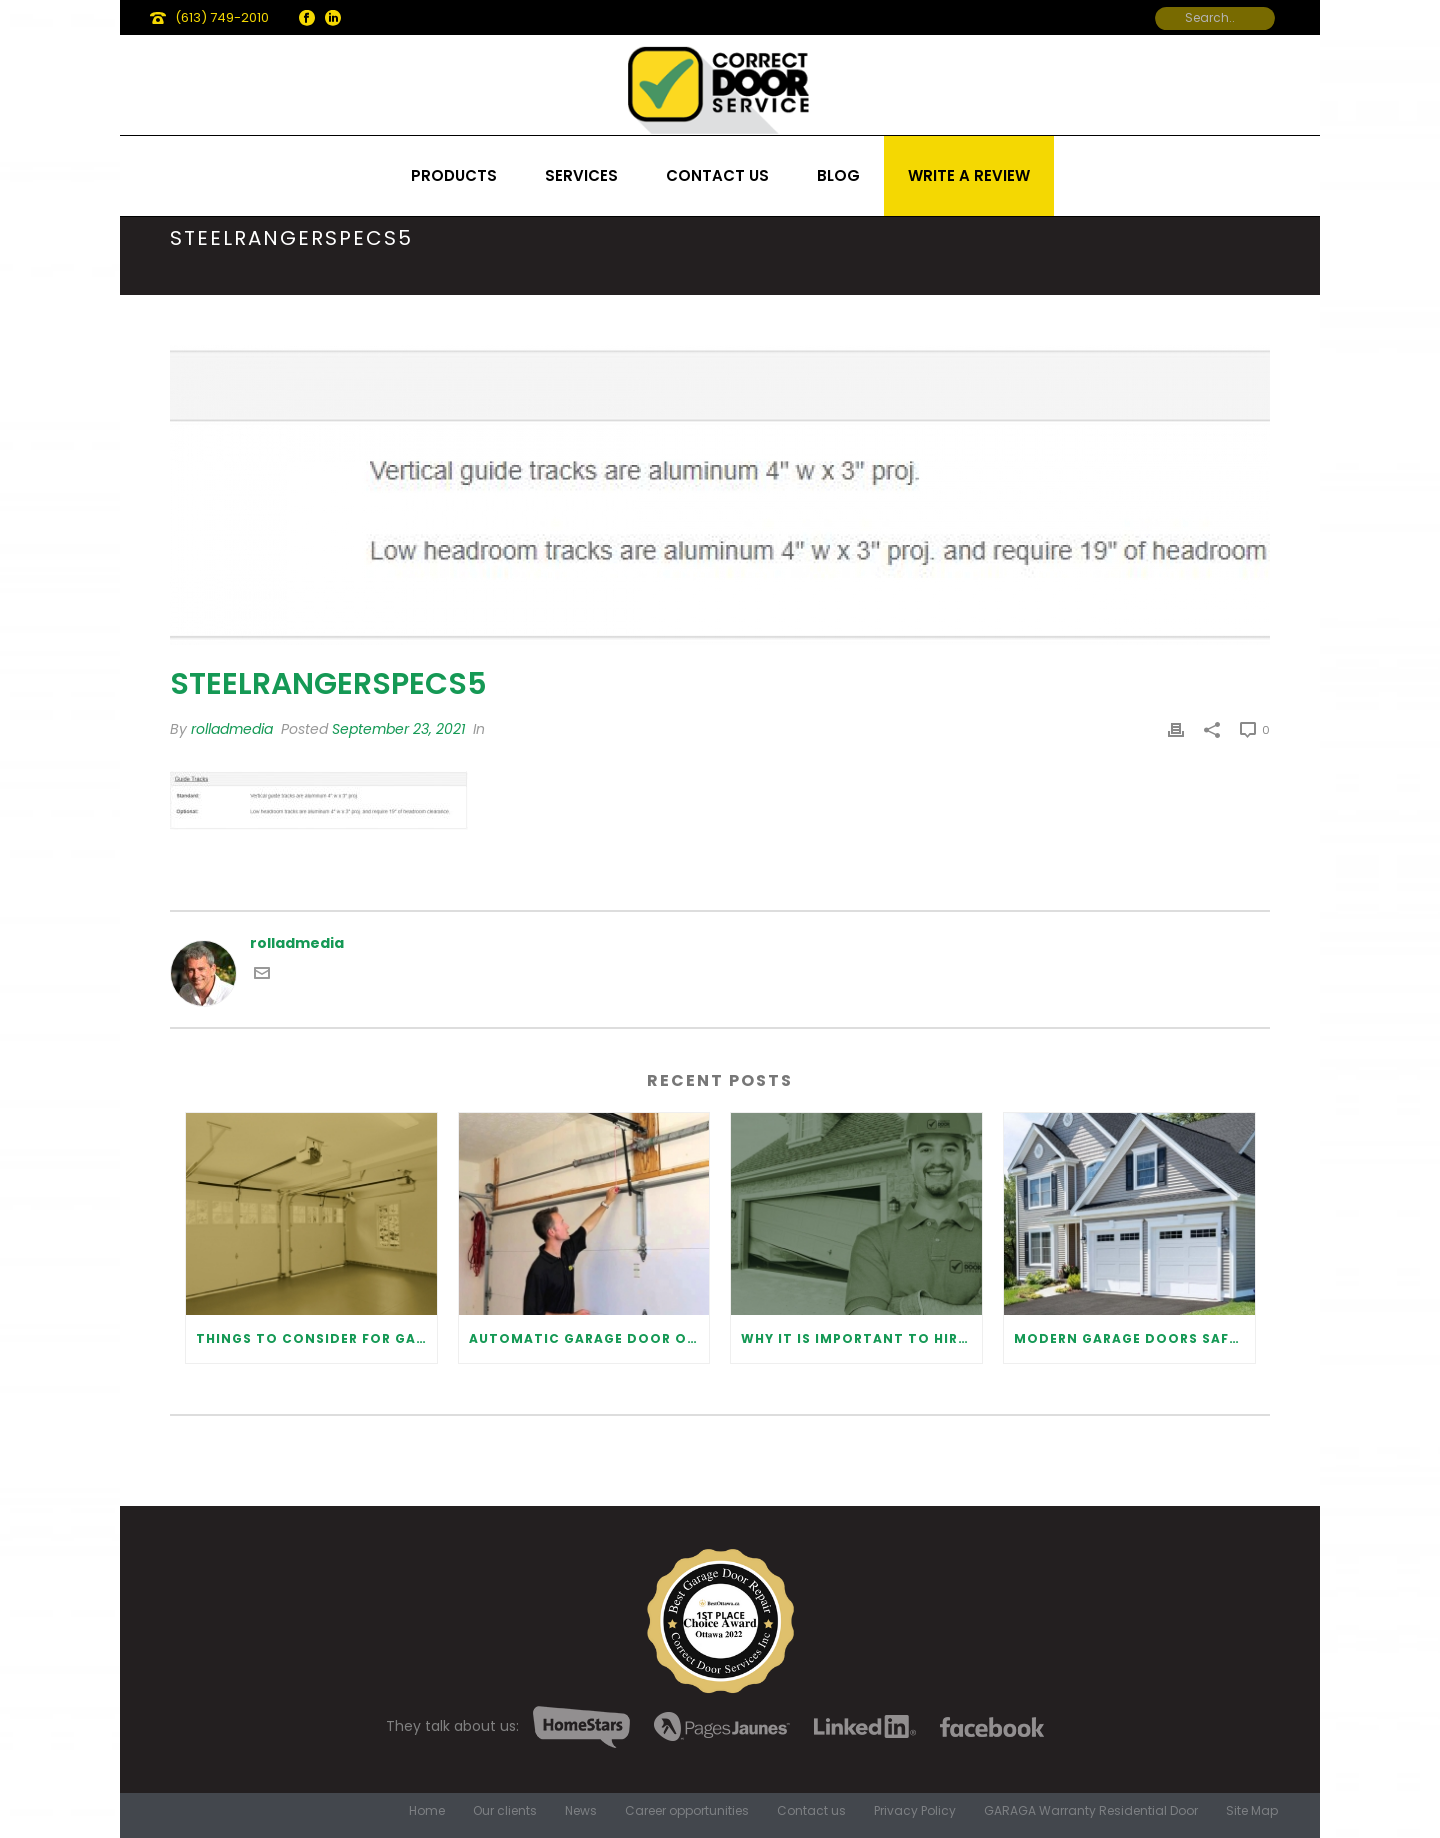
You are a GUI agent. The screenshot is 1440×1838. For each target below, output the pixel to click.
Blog (838, 175)
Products (454, 175)
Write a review (969, 175)
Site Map (1252, 1811)
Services (581, 175)
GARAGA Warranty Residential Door (1091, 1811)
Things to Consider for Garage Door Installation (316, 1338)
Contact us (717, 175)
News (581, 1811)
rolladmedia (232, 729)
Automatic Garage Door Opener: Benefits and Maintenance (589, 1338)
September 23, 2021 (398, 729)
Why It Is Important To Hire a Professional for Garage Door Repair (861, 1338)
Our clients (505, 1811)
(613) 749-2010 (222, 17)
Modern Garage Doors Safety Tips (1134, 1338)
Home (427, 1811)
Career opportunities (687, 1811)
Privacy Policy (915, 1811)
